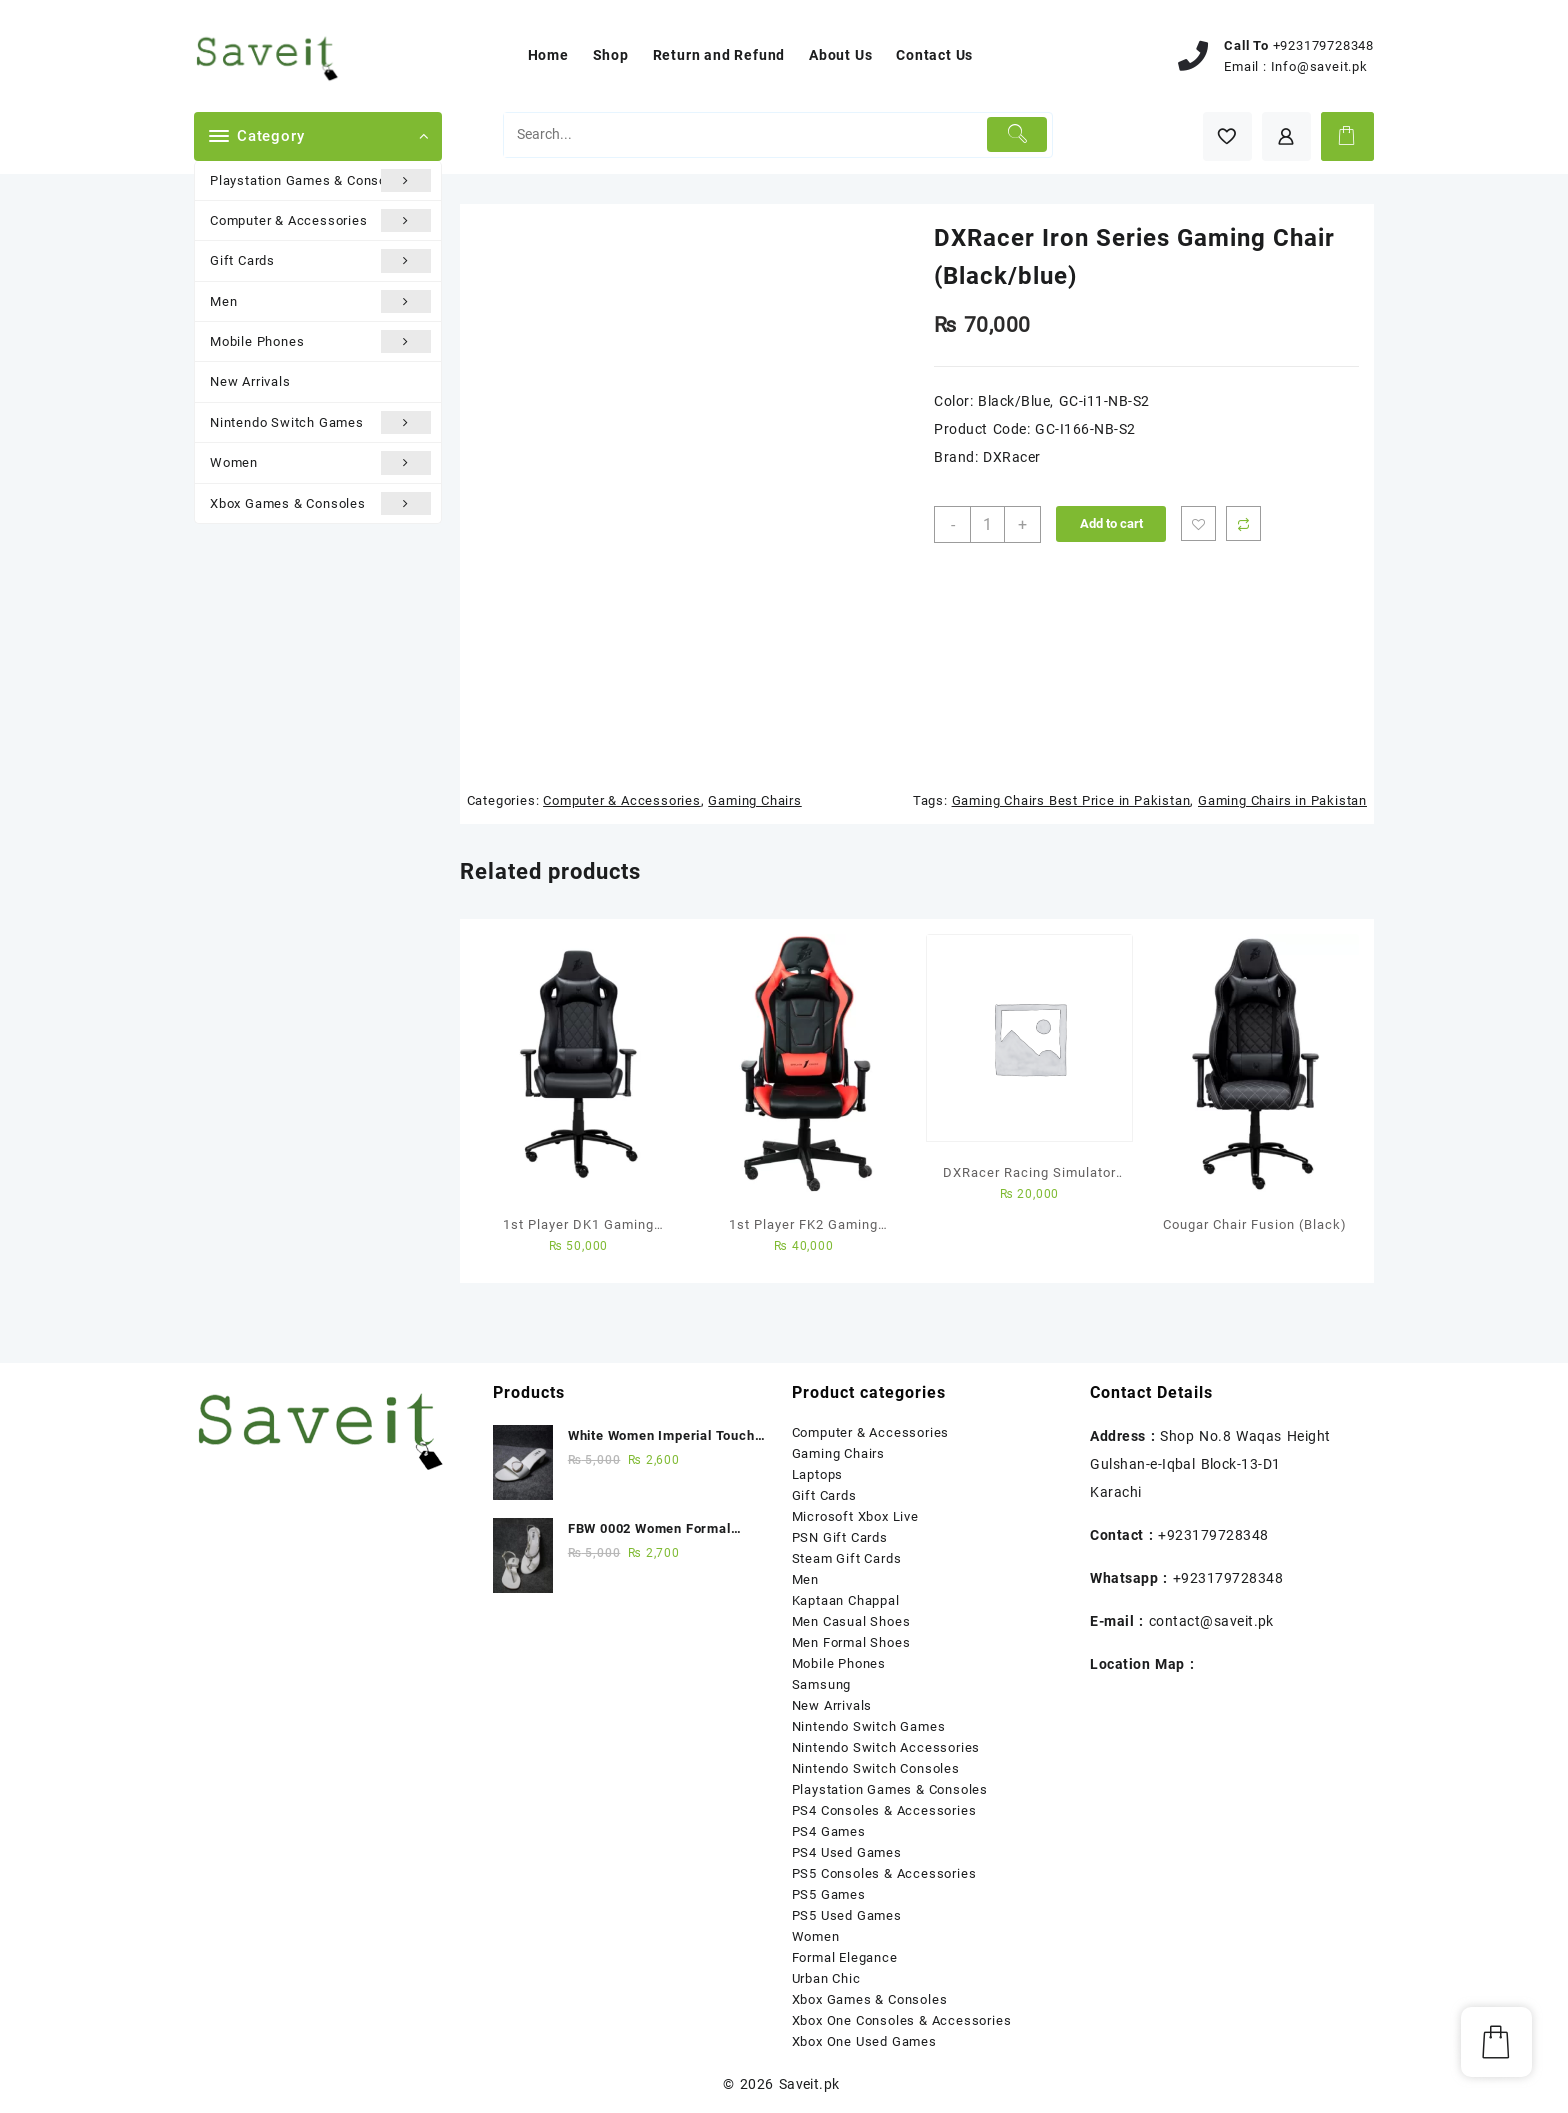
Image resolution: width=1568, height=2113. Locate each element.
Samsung (822, 1684)
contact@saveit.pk (1211, 1621)
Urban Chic (826, 1978)
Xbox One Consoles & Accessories (902, 2020)
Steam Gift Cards (847, 1558)
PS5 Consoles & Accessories (884, 1873)
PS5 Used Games (847, 1915)
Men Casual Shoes (851, 1621)
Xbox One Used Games (864, 2041)
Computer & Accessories (320, 220)
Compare (1243, 523)
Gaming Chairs (754, 800)
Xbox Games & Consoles (320, 503)
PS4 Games (829, 1831)
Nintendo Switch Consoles (876, 1768)
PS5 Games (829, 1894)
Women (320, 462)
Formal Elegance (845, 1957)
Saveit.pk (809, 2084)
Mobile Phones (320, 341)
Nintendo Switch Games (320, 422)
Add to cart (1111, 523)
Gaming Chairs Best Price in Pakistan (1071, 800)
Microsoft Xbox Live (855, 1516)
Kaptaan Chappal (846, 1600)
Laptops (818, 1474)
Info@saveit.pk (1319, 66)
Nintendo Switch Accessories (886, 1747)
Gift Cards (320, 260)
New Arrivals (250, 381)
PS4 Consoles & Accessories (884, 1810)
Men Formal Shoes (851, 1642)
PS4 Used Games (847, 1852)
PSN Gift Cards (840, 1537)
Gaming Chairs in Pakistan (1282, 800)
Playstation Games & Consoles (320, 180)
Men (320, 301)
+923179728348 (1323, 45)
